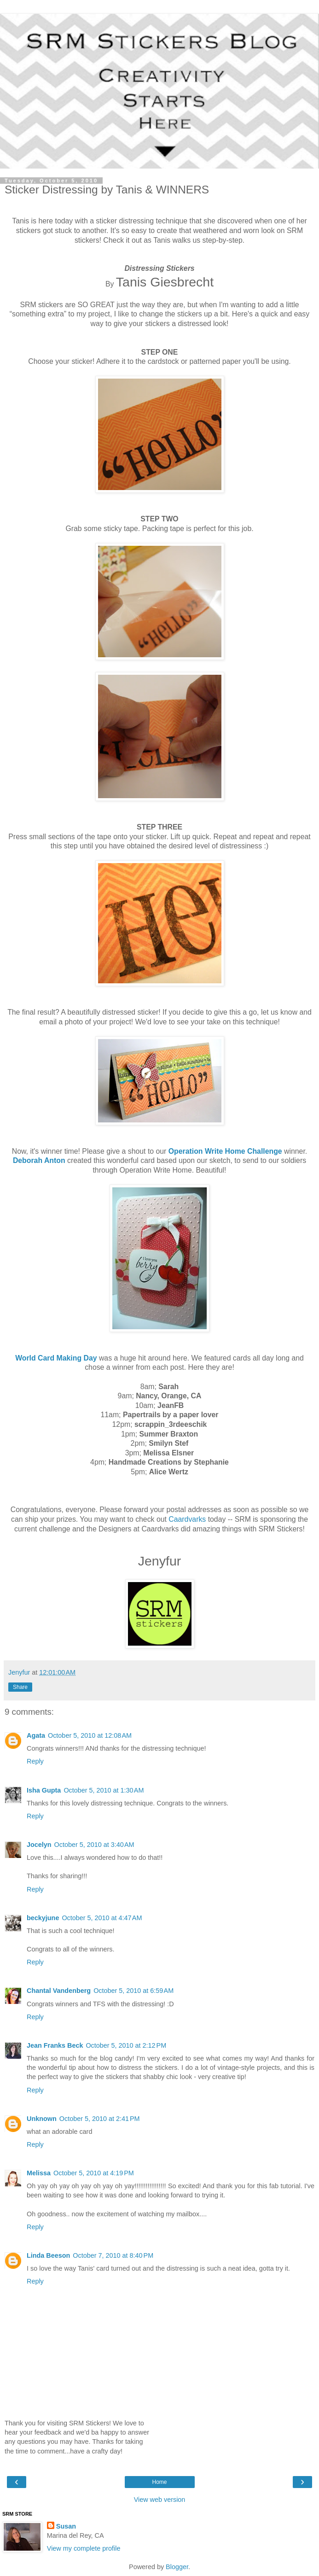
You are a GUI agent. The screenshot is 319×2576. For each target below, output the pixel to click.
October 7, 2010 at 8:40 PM (113, 2255)
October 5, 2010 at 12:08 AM (90, 1735)
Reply (35, 1761)
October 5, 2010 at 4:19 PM (93, 2173)
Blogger (177, 2566)
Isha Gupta (44, 1790)
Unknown (42, 2118)
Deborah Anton (39, 1160)
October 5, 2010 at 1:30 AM (104, 1790)
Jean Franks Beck (55, 2045)
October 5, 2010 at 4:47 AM (102, 1918)
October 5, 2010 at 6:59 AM (133, 1990)
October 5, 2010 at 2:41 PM (99, 2118)
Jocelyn (39, 1844)
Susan (66, 2526)
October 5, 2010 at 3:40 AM (94, 1844)
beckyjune (43, 1918)
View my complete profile (84, 2548)
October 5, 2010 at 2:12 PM (126, 2045)
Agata (36, 1735)
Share (20, 1687)
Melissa (39, 2173)
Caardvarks (187, 1519)
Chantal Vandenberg (59, 1990)
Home (159, 2482)
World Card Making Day (56, 1358)
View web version (160, 2499)
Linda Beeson (48, 2255)
